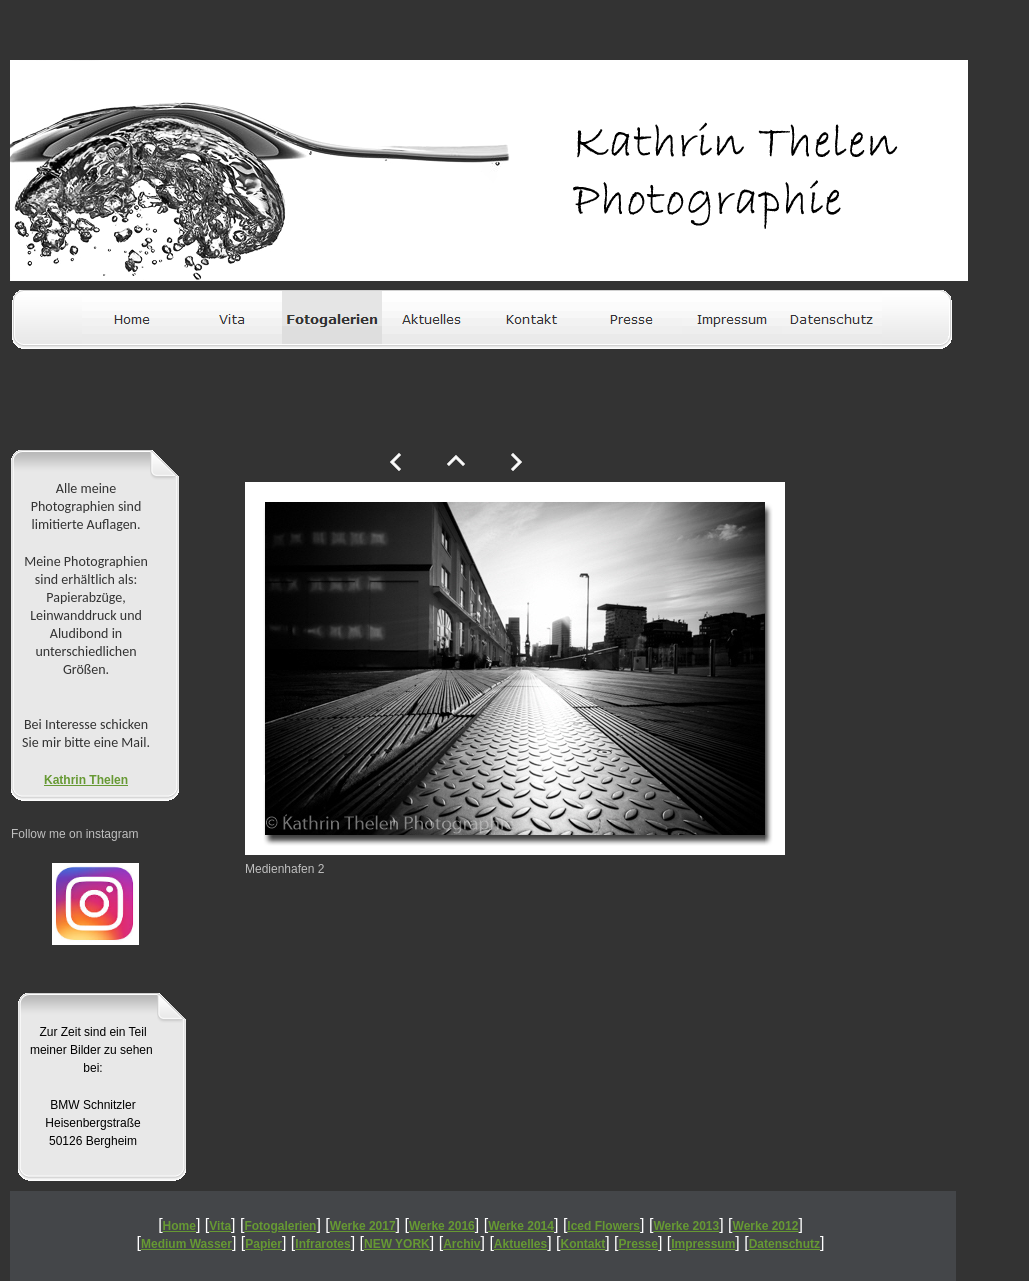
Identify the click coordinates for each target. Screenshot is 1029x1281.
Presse (638, 1244)
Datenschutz (784, 1244)
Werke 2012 (766, 1226)
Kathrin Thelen (86, 780)
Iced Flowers (603, 1226)
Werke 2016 (442, 1226)
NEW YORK (397, 1244)
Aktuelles (520, 1244)
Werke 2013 (686, 1226)
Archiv (461, 1244)
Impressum (703, 1244)
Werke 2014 (521, 1226)
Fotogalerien (280, 1226)
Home (179, 1226)
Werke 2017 (363, 1226)
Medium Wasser (186, 1244)
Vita (220, 1226)
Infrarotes (322, 1244)
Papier (263, 1244)
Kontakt (583, 1244)
